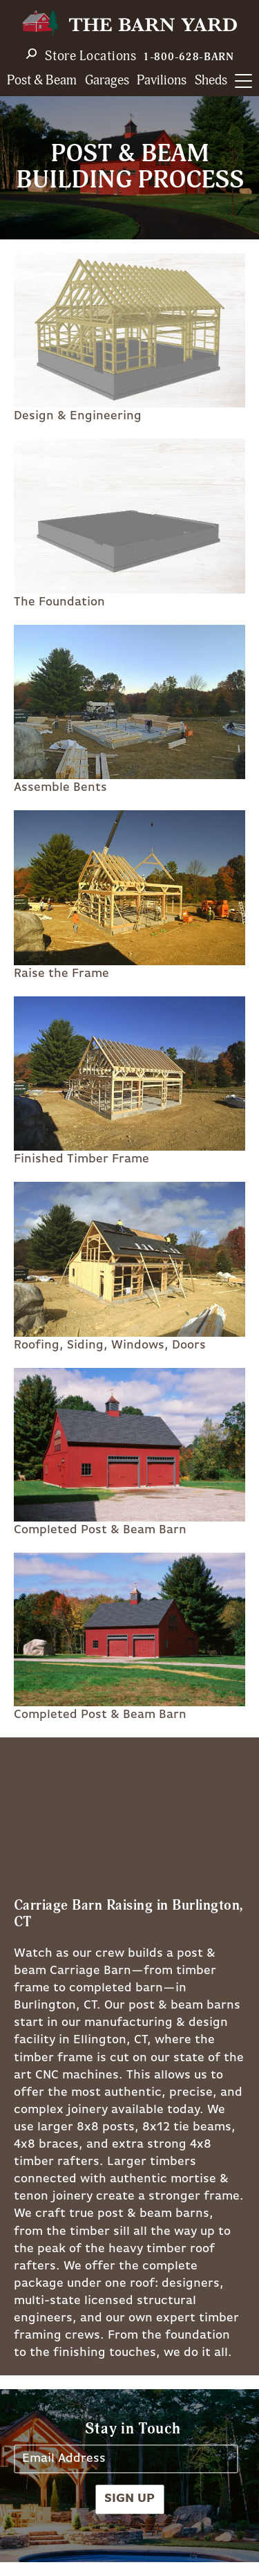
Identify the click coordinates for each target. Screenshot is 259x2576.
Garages (107, 80)
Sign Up (129, 2499)
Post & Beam (42, 80)
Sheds (211, 80)
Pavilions (161, 80)
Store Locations (91, 56)
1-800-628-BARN (188, 57)
